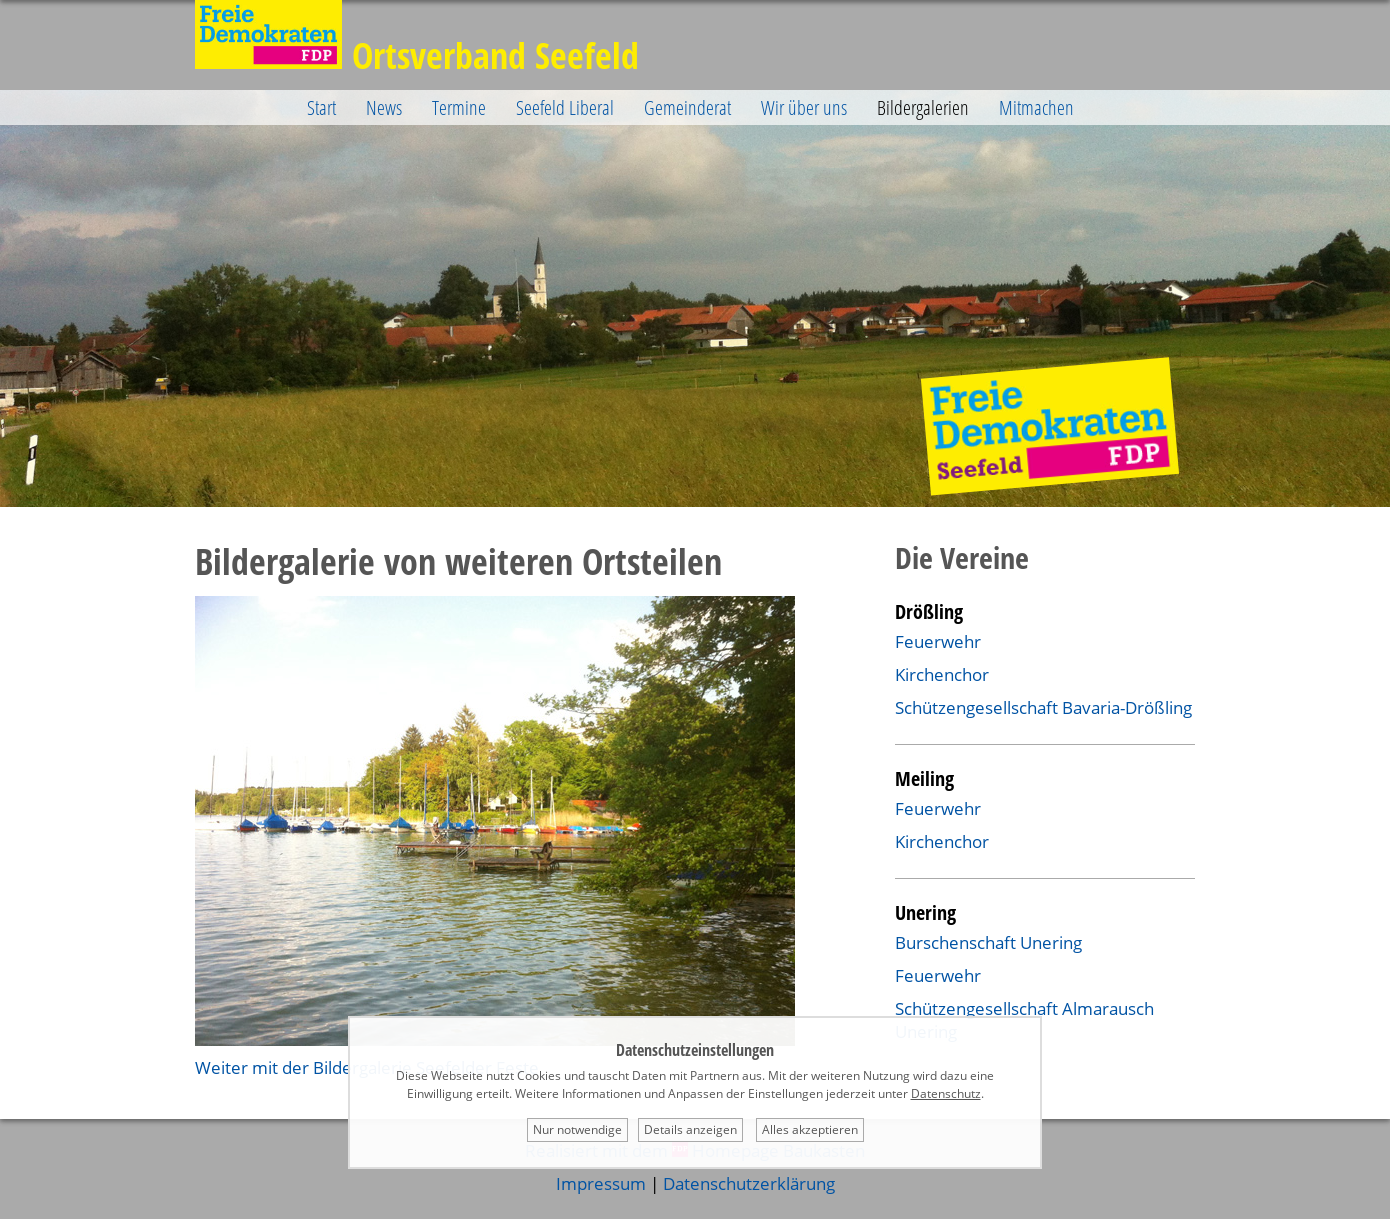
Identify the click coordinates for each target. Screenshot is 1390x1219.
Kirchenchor (942, 674)
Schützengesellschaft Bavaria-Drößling (1043, 707)
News (384, 107)
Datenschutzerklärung (749, 1183)
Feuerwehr (938, 641)
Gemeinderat (687, 107)
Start (321, 107)
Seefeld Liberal (565, 107)
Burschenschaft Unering (988, 942)
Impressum (601, 1183)
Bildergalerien (923, 107)
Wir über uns (804, 107)
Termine (459, 107)
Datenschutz (946, 1093)
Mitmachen (1036, 107)
